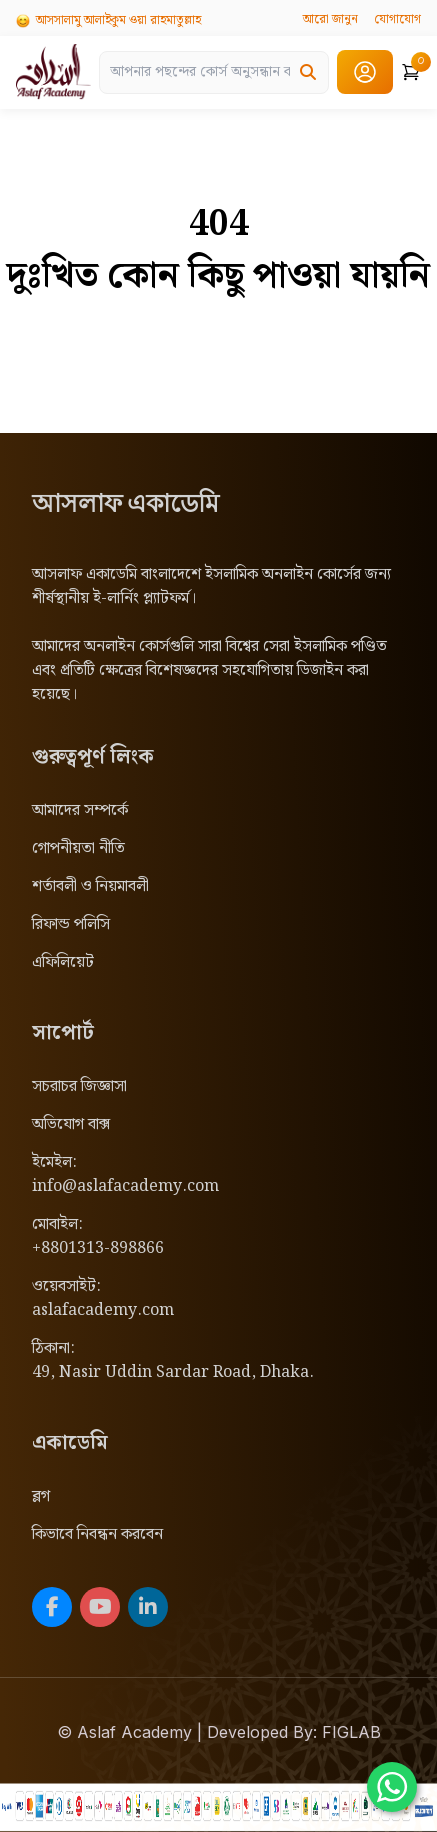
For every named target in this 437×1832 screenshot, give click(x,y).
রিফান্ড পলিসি (71, 924)
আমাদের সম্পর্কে (80, 810)
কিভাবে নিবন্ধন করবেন (97, 1534)
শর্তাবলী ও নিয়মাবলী (90, 886)
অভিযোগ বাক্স (71, 1124)
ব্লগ (41, 1496)
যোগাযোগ (397, 19)
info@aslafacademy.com (125, 1186)
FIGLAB (351, 1732)
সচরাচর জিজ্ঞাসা (79, 1086)
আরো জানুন (330, 19)
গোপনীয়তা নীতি (78, 848)
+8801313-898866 (98, 1248)
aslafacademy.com (103, 1310)
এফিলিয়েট (63, 962)
